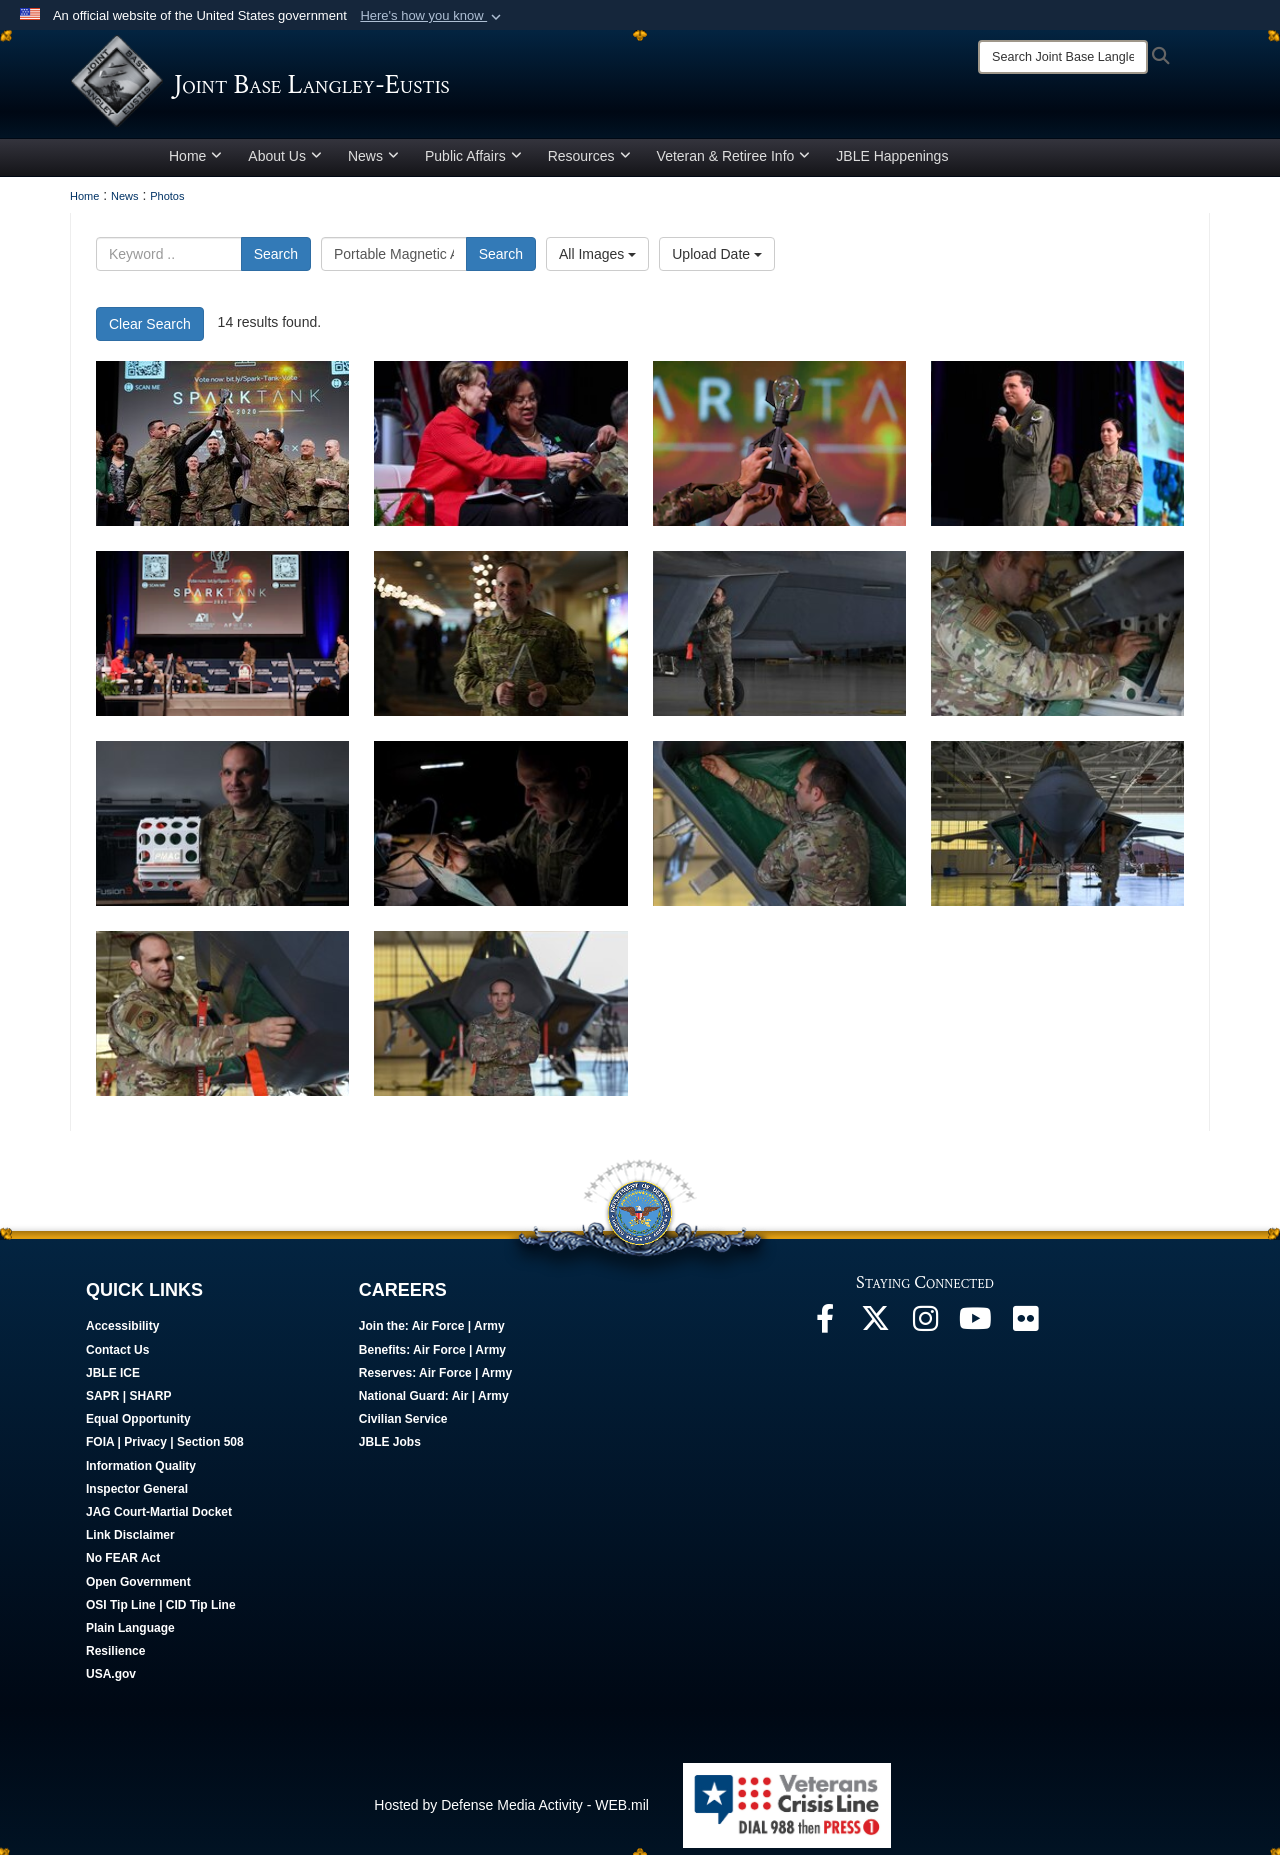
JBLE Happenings (892, 163)
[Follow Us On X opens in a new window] (875, 1331)
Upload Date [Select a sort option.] (717, 261)
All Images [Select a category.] (597, 261)
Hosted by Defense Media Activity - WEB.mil (511, 1812)
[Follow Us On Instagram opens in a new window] (925, 1331)
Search (276, 261)
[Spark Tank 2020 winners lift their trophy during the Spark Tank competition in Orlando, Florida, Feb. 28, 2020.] (222, 450)
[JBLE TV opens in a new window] (975, 1331)
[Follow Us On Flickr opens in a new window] (1025, 1331)
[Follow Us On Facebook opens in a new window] (825, 1331)
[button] (432, 16)
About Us (285, 163)
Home (195, 163)
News (373, 163)
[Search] (1063, 57)
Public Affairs (473, 163)
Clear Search (150, 331)
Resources (589, 163)
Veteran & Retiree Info (734, 163)
